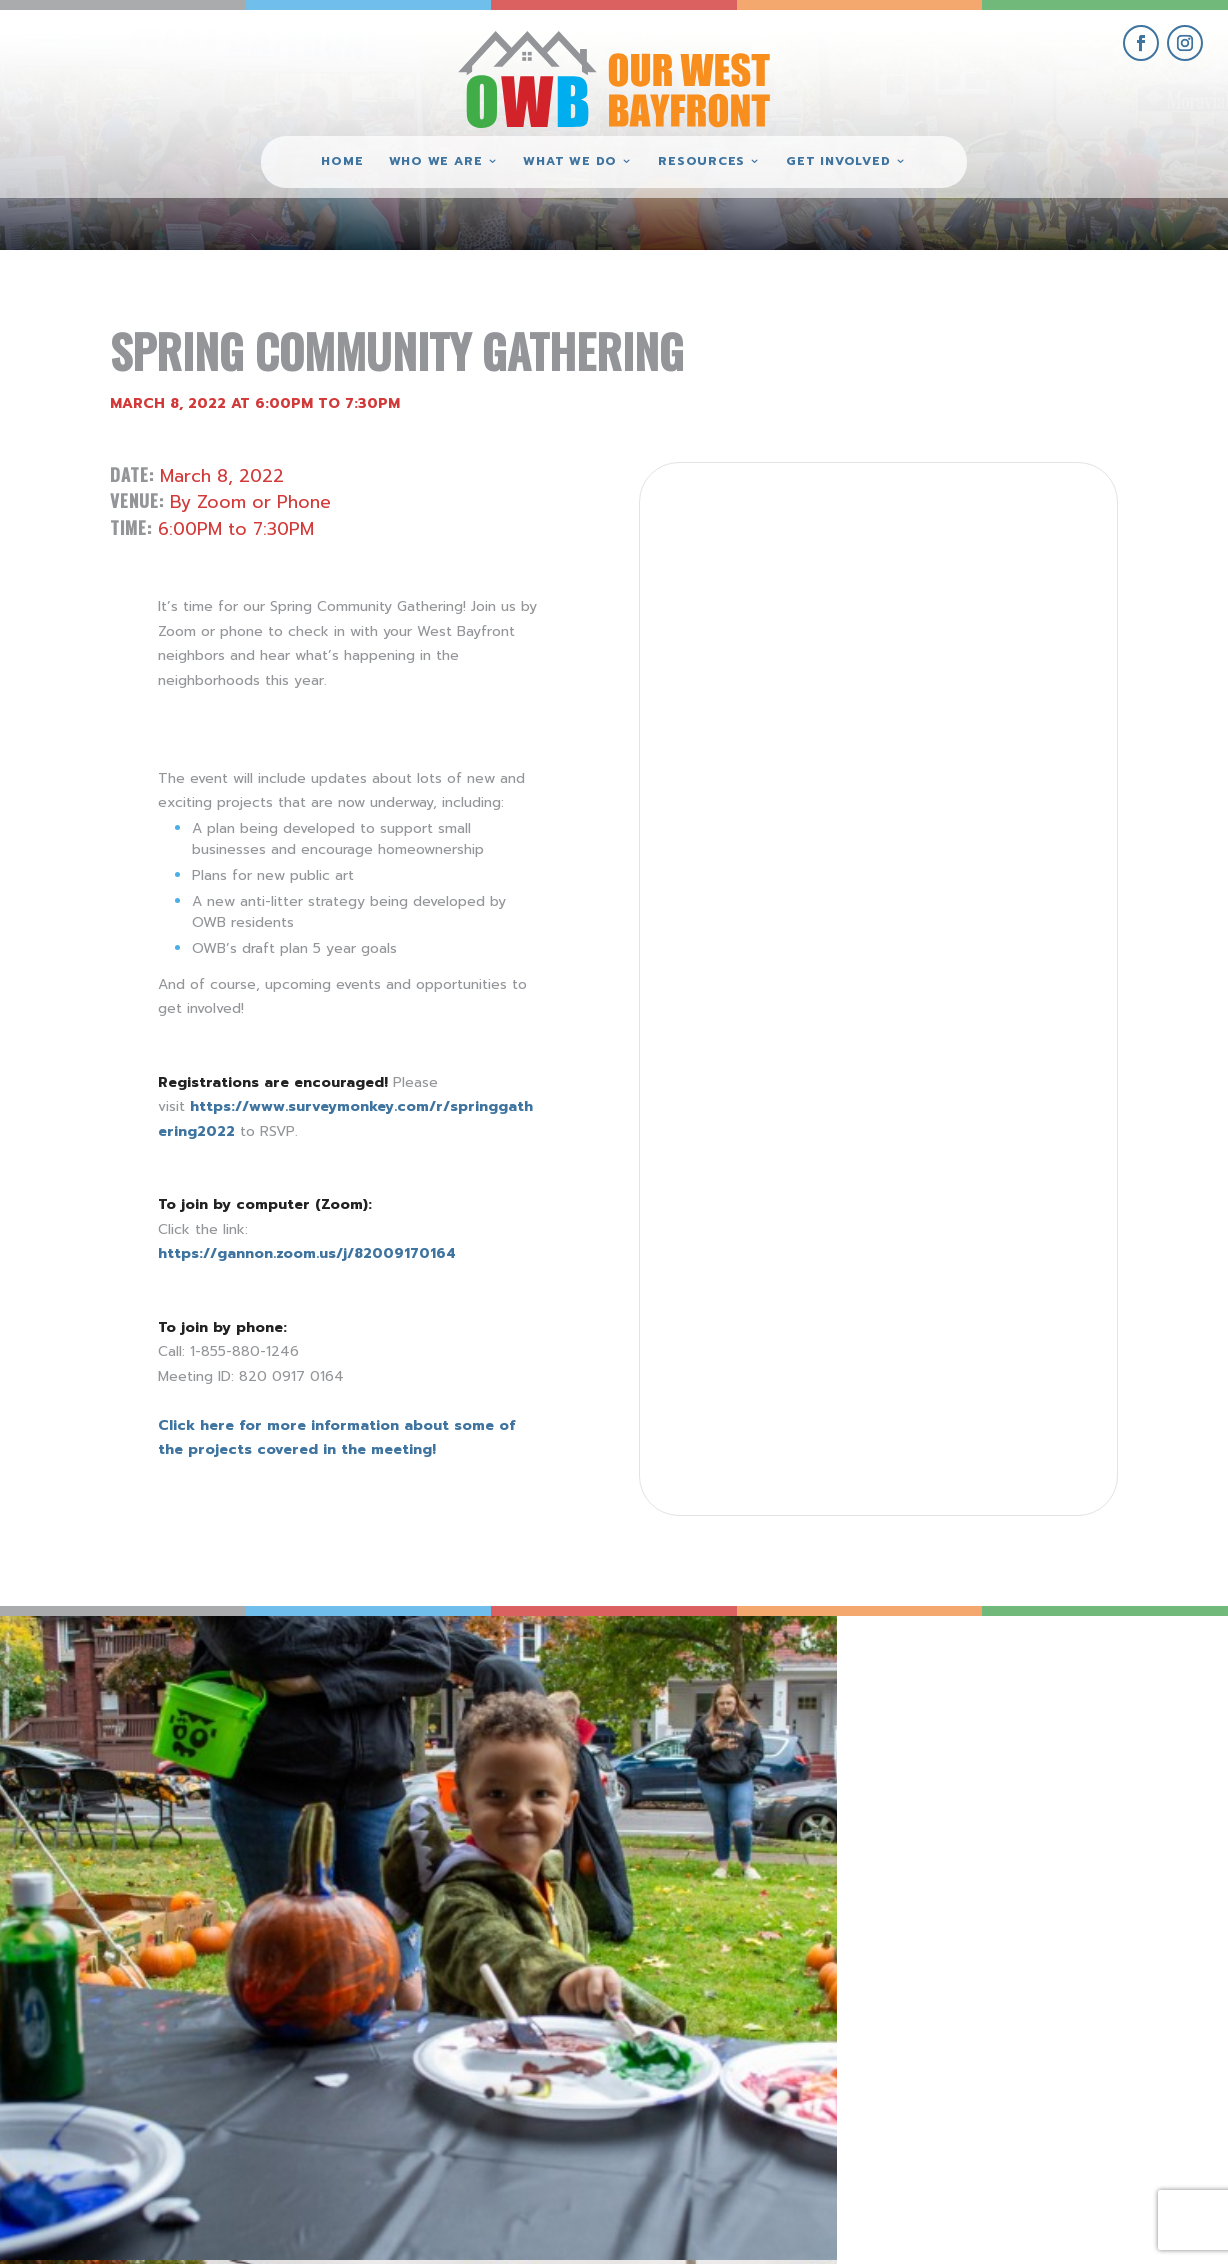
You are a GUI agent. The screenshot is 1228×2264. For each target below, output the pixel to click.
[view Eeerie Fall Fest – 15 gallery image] (1074, 1769)
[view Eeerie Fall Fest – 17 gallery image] (460, 1769)
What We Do (570, 162)
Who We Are (436, 162)
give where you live (1005, 2074)
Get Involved (838, 162)
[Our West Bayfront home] (614, 75)
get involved (1005, 2028)
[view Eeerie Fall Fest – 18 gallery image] (153, 1769)
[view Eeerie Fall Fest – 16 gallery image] (767, 1769)
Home (342, 162)
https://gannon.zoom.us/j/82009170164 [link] (307, 1253)
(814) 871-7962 (614, 2097)
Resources (701, 162)
